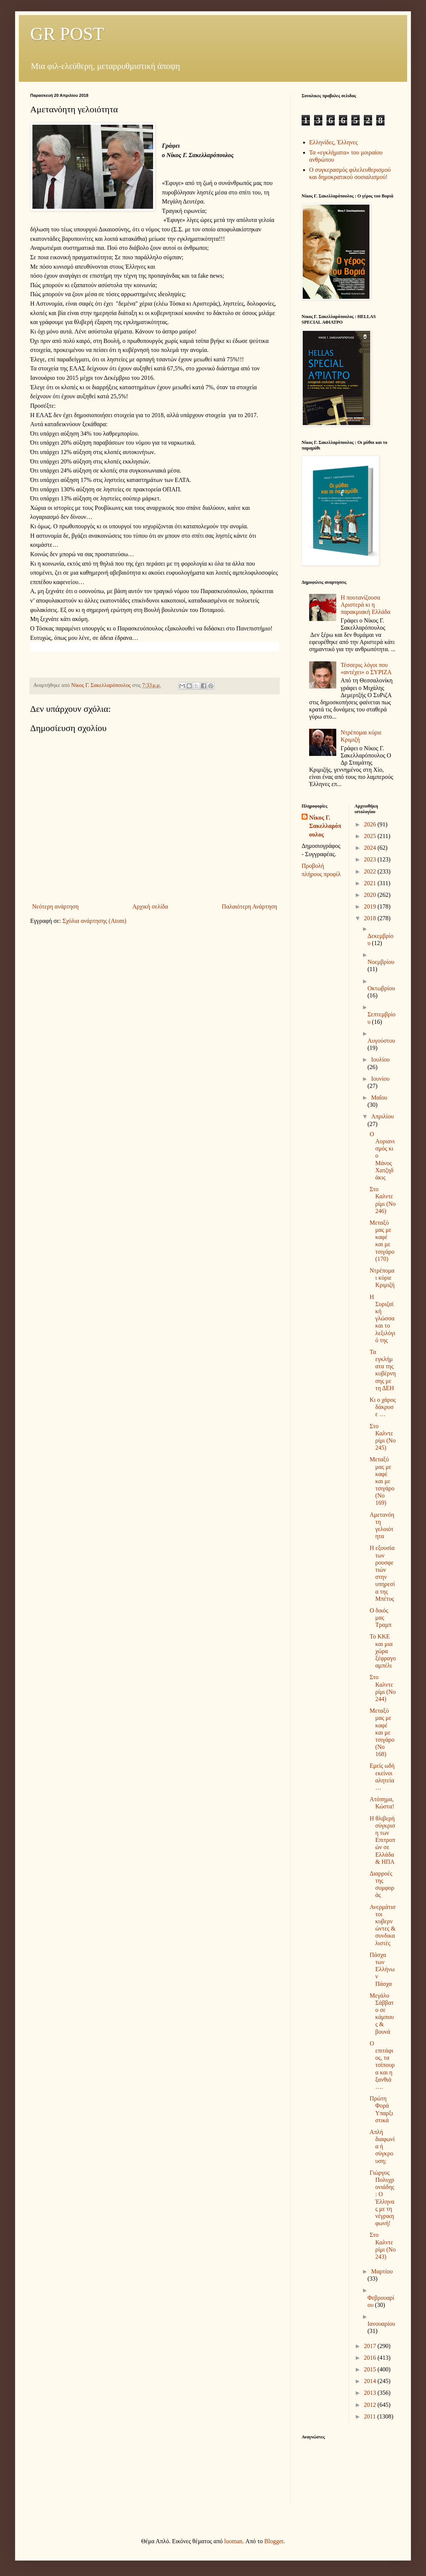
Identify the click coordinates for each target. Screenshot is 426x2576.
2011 (370, 2416)
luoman (233, 2541)
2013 (370, 2392)
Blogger (273, 2541)
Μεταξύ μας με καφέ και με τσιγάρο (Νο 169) (381, 1481)
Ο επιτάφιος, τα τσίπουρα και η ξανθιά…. (381, 2065)
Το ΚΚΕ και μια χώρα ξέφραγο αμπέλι (382, 1651)
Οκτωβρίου (381, 988)
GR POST (67, 34)
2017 (370, 2346)
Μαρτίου (381, 2271)
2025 (370, 836)
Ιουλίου (380, 1059)
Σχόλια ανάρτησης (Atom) (95, 921)
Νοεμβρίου (381, 962)
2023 (370, 859)
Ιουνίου (380, 1078)
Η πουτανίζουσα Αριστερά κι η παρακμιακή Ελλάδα (365, 604)
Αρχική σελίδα (150, 906)
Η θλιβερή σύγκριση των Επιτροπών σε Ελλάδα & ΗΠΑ (382, 1840)
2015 (370, 2369)
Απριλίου (382, 1116)
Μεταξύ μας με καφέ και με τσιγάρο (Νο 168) (381, 1732)
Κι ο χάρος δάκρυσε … (382, 1407)
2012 (370, 2405)
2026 (370, 824)
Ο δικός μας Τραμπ (380, 1617)
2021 (370, 883)
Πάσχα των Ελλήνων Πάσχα (381, 1969)
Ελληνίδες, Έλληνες (333, 142)
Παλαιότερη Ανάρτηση (249, 906)
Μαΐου (379, 1097)
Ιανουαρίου (381, 2324)
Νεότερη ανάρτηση (55, 906)
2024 (370, 847)
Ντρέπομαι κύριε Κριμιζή (381, 1277)
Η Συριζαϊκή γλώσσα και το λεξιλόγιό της (382, 1318)
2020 (370, 895)
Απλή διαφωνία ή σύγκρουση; (382, 2146)
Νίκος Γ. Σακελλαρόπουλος (325, 826)
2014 (370, 2381)
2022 (370, 871)
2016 (370, 2357)
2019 (370, 906)
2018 (370, 918)
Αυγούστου (381, 1040)
